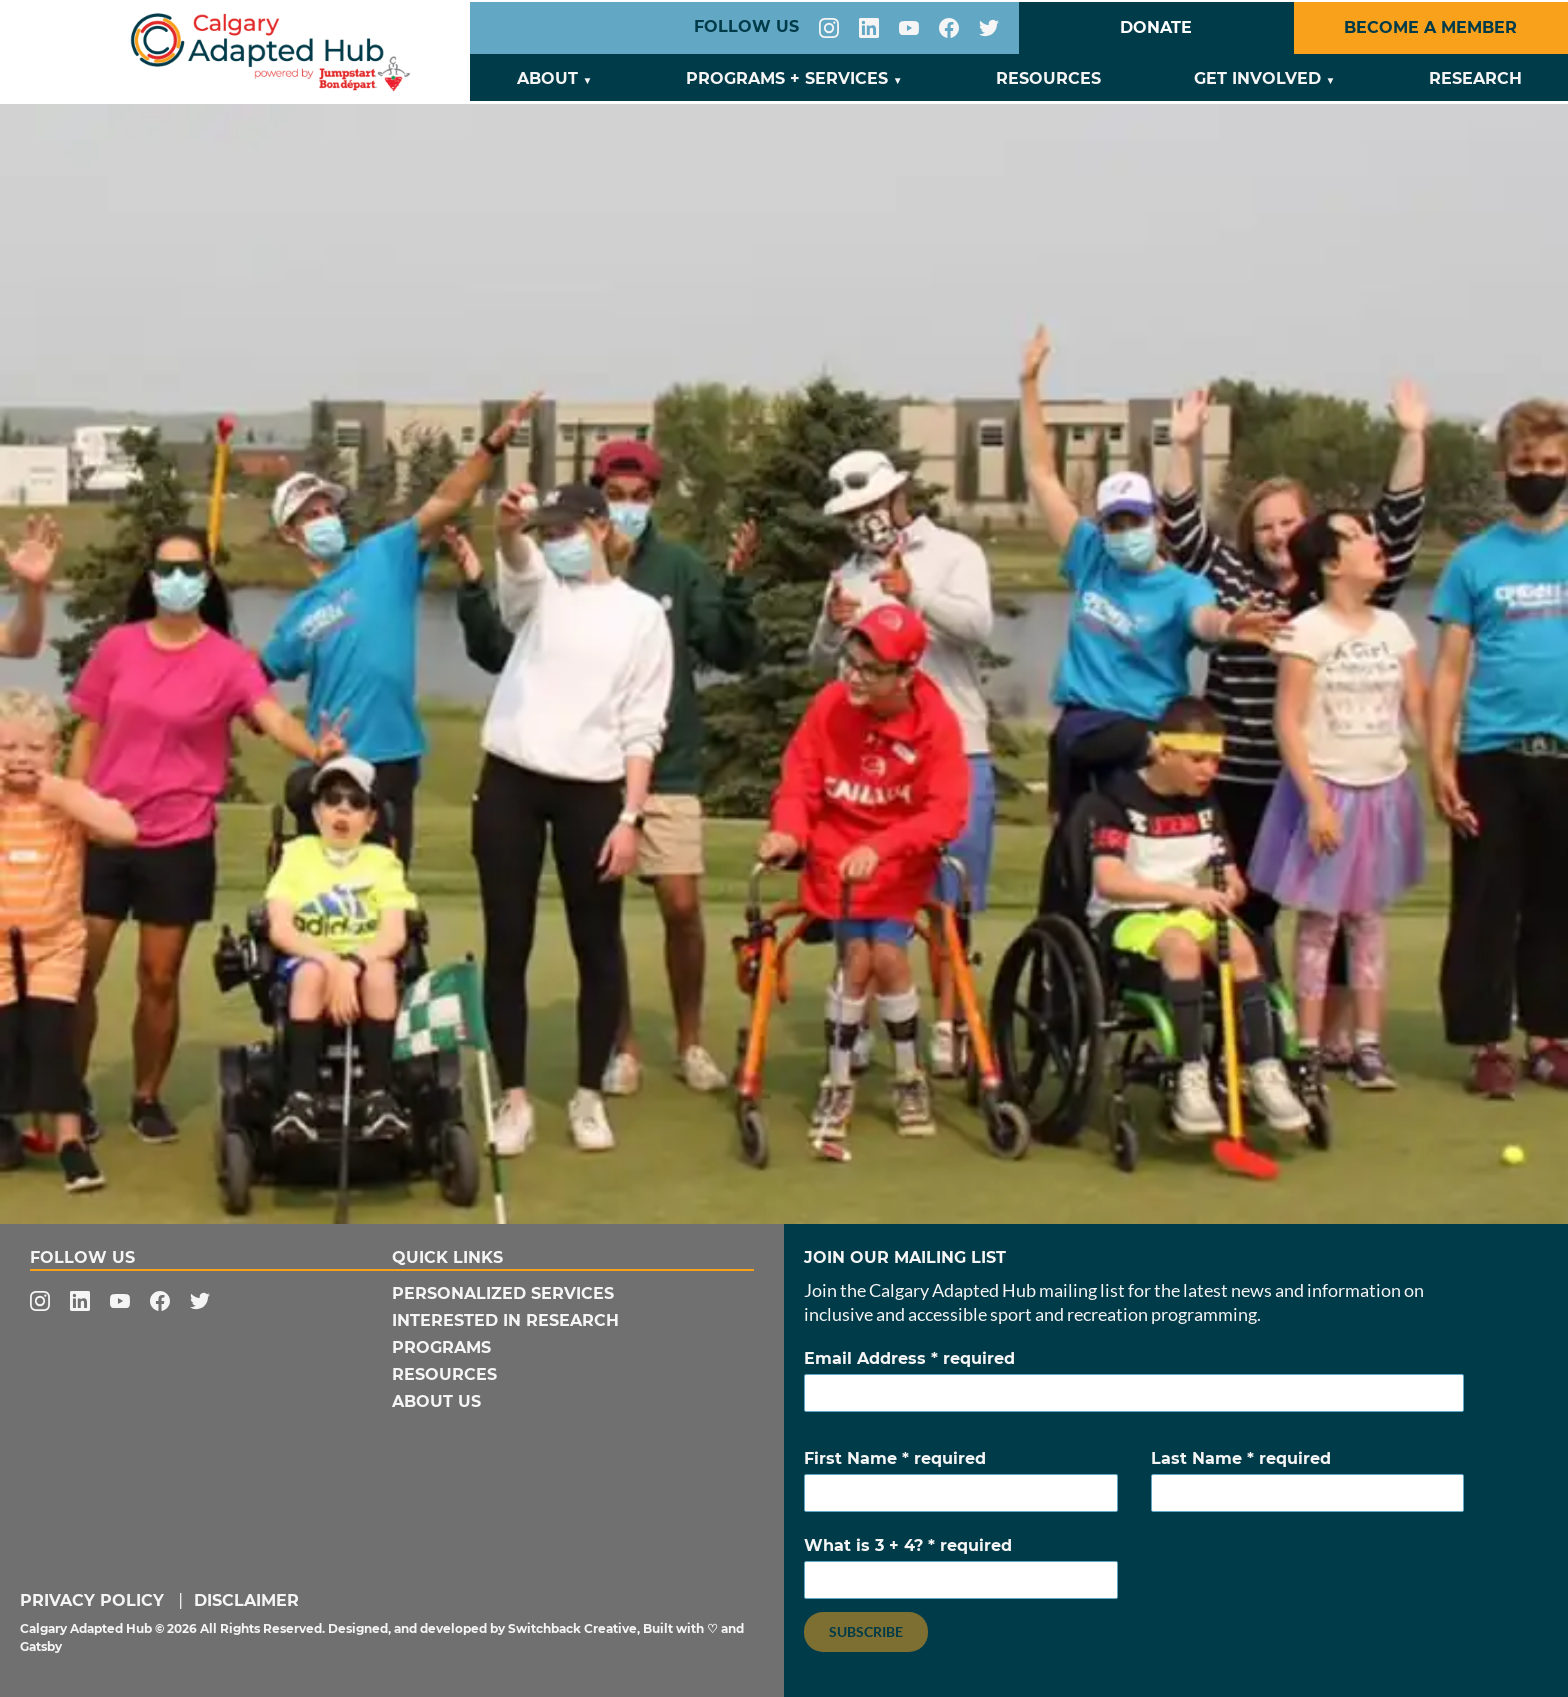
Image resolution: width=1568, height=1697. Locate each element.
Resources (1048, 78)
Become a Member (1430, 27)
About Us (436, 1401)
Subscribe (866, 1631)
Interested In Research (505, 1320)
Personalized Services (503, 1293)
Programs (441, 1347)
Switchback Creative (572, 1628)
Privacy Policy (92, 1600)
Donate (1156, 27)
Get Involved (1257, 78)
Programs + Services (787, 78)
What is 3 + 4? (961, 1567)
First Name (961, 1480)
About (547, 78)
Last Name (1308, 1480)
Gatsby (41, 1646)
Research (1475, 78)
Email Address (1134, 1380)
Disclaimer (246, 1600)
